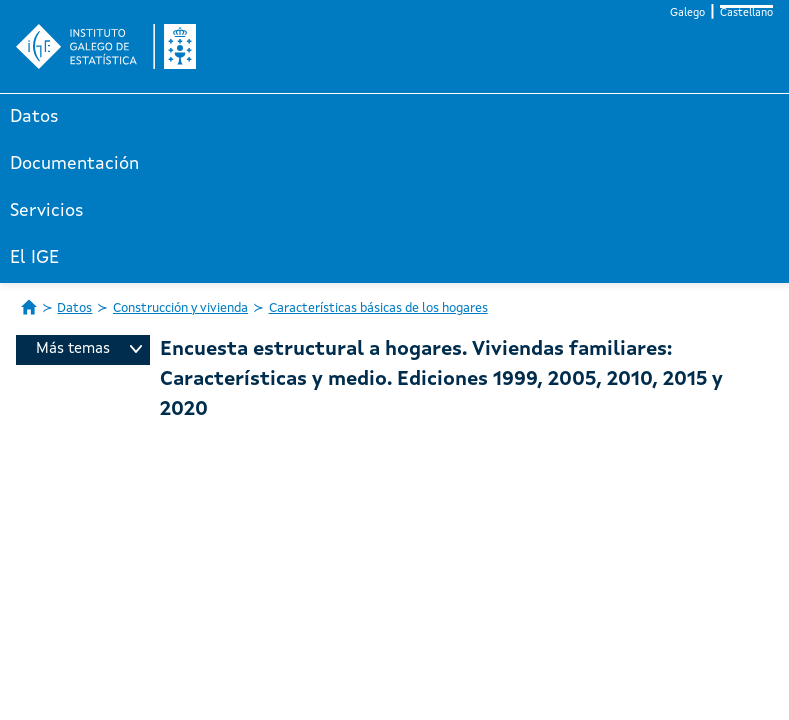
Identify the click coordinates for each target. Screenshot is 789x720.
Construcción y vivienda (180, 308)
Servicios (47, 211)
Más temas (89, 349)
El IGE (34, 258)
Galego (687, 13)
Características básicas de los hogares (378, 308)
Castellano (746, 13)
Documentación (74, 164)
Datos (34, 117)
